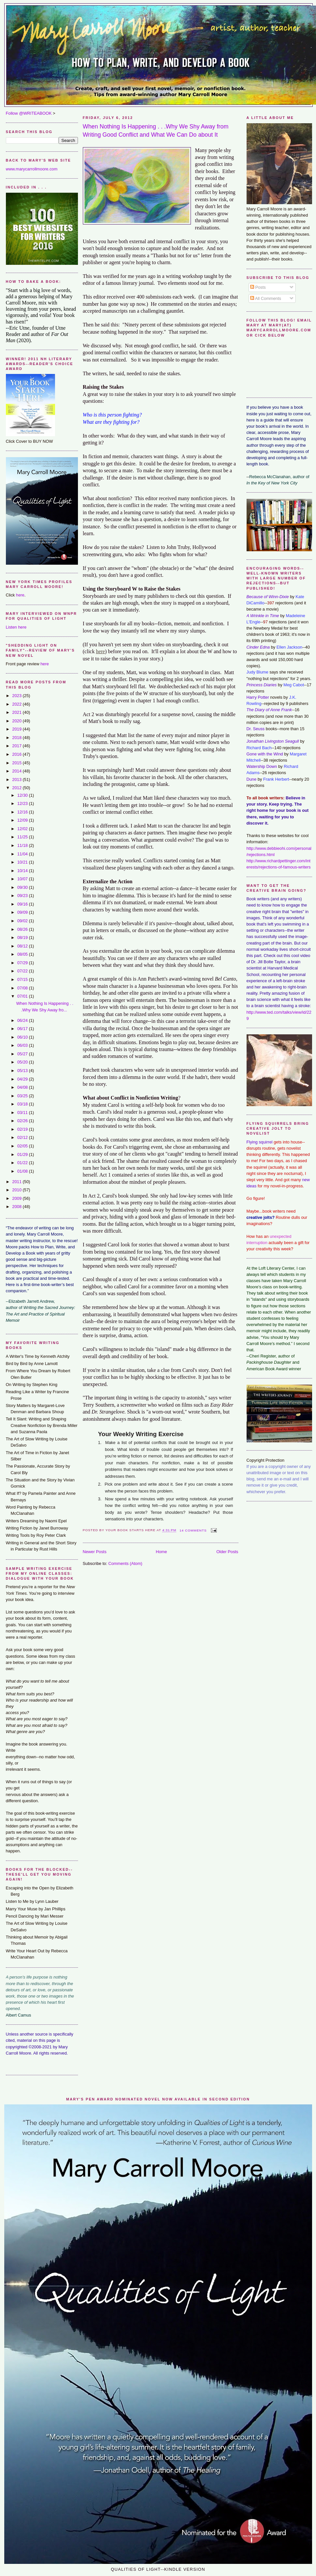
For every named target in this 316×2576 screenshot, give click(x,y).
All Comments (265, 298)
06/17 (23, 1028)
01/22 (23, 1162)
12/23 (23, 803)
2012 (17, 787)
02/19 (23, 1129)
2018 (17, 737)
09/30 (23, 887)
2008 (17, 1206)
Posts (258, 287)
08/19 (23, 937)
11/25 (23, 836)
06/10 (23, 1037)
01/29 (23, 1154)
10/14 (23, 870)
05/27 (23, 1053)
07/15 (23, 979)
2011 (17, 1181)
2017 (17, 745)
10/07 (23, 878)
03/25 (23, 1095)
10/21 (23, 862)
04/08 (23, 1087)
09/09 (23, 912)
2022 (17, 704)
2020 (17, 720)
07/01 (23, 996)
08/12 (23, 946)
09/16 (23, 904)
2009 (17, 1198)
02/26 (23, 1120)
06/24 (23, 1020)
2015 (17, 762)
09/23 (23, 895)
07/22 (23, 970)
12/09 (23, 820)
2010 (17, 1189)
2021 (17, 712)
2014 (17, 771)
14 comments (193, 1530)
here (20, 595)
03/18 (23, 1104)
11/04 (23, 853)
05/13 (23, 1070)
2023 (17, 695)
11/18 (23, 845)
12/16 (23, 812)
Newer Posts (95, 1551)
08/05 (23, 954)
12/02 (23, 828)
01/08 (23, 1171)
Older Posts (227, 1551)
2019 (17, 729)
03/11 (23, 1112)
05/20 (23, 1062)
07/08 (23, 988)
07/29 (23, 962)
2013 (17, 779)
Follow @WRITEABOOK (29, 113)
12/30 (23, 795)
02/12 (23, 1137)
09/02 (23, 920)
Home (161, 1551)
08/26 (23, 929)
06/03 (23, 1045)
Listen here (16, 627)
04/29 (23, 1079)
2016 (17, 754)
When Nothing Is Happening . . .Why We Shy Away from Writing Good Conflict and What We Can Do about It (156, 130)
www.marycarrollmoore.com (32, 168)
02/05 (23, 1145)
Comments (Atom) (125, 1563)
